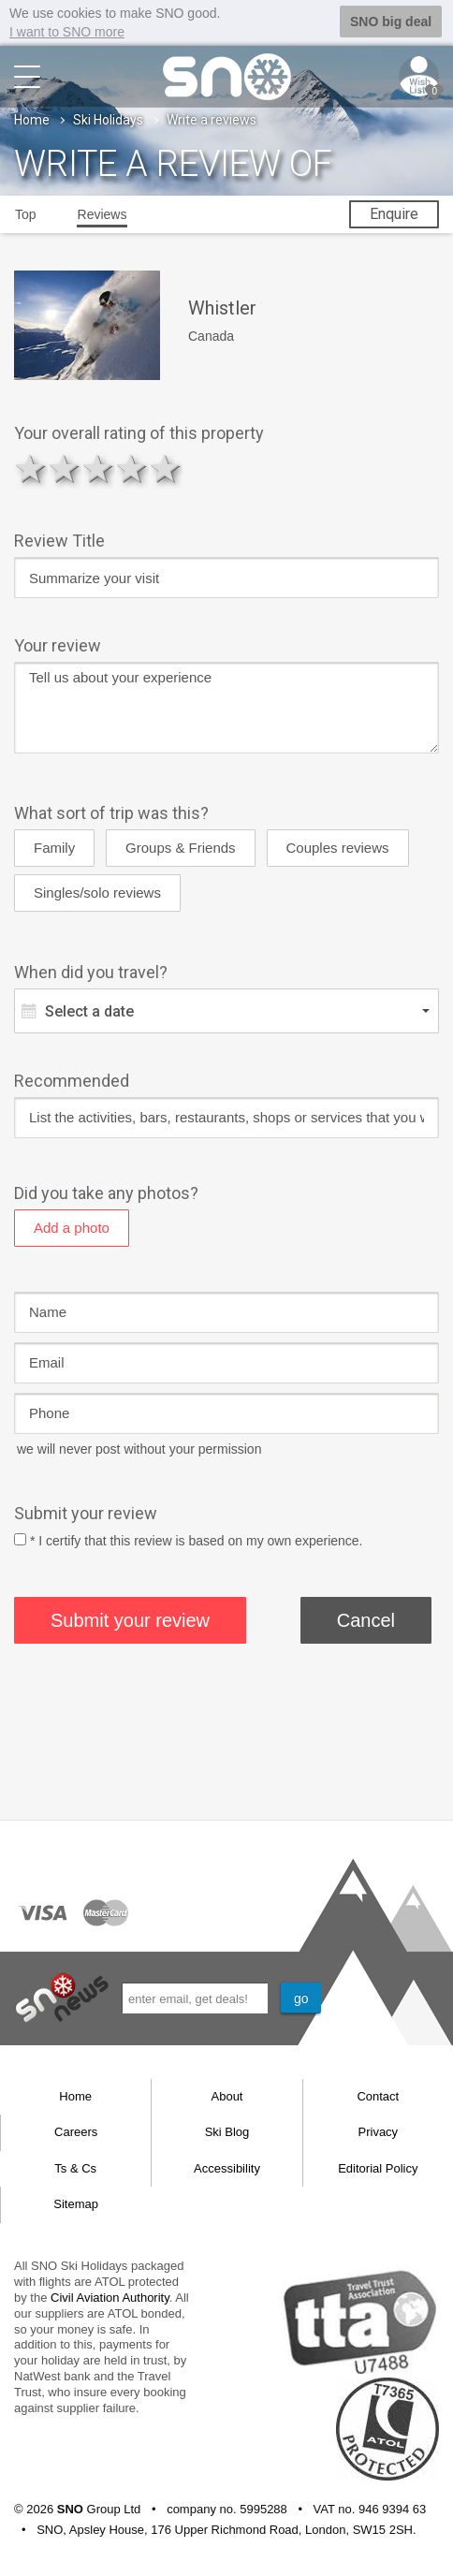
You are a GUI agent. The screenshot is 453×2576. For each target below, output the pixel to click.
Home (32, 118)
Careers (75, 2131)
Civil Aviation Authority (110, 2297)
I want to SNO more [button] (66, 31)
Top (26, 213)
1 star (31, 468)
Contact (378, 2095)
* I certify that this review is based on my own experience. (196, 1539)
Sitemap (75, 2203)
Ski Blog (227, 2131)
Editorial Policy (377, 2167)
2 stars (64, 468)
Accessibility (227, 2167)
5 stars (166, 468)
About (227, 2095)
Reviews (102, 213)
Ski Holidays (108, 118)
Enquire (394, 213)
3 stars (98, 468)
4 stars (132, 468)
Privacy (378, 2131)
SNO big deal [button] (390, 21)
